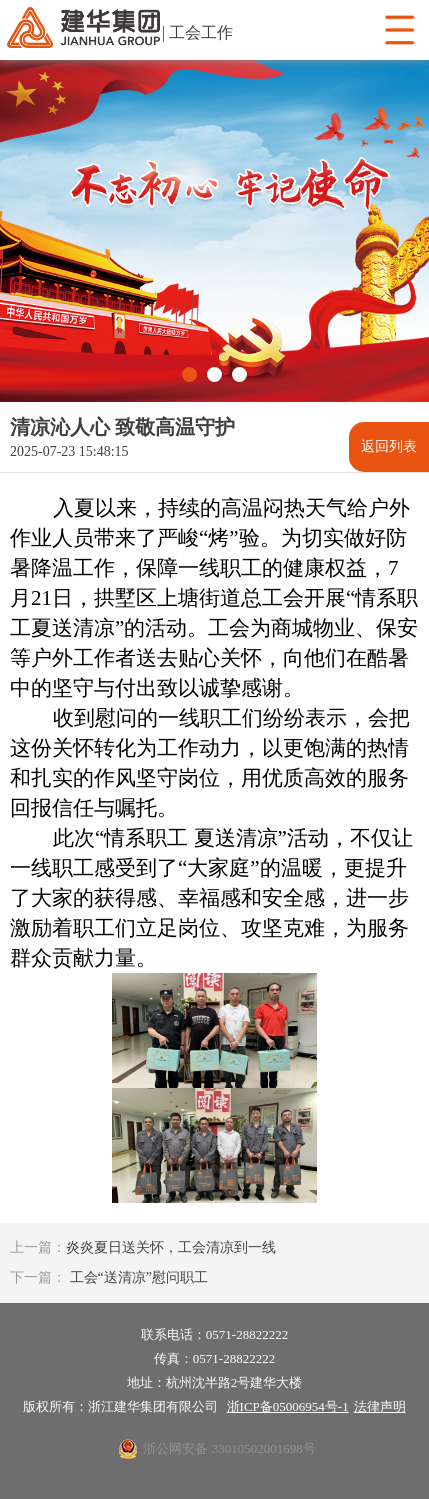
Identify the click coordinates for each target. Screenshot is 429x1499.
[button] (189, 374)
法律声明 (380, 1406)
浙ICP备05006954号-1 (288, 1406)
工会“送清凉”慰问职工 (109, 1277)
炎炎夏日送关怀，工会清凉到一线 (143, 1247)
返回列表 (389, 446)
